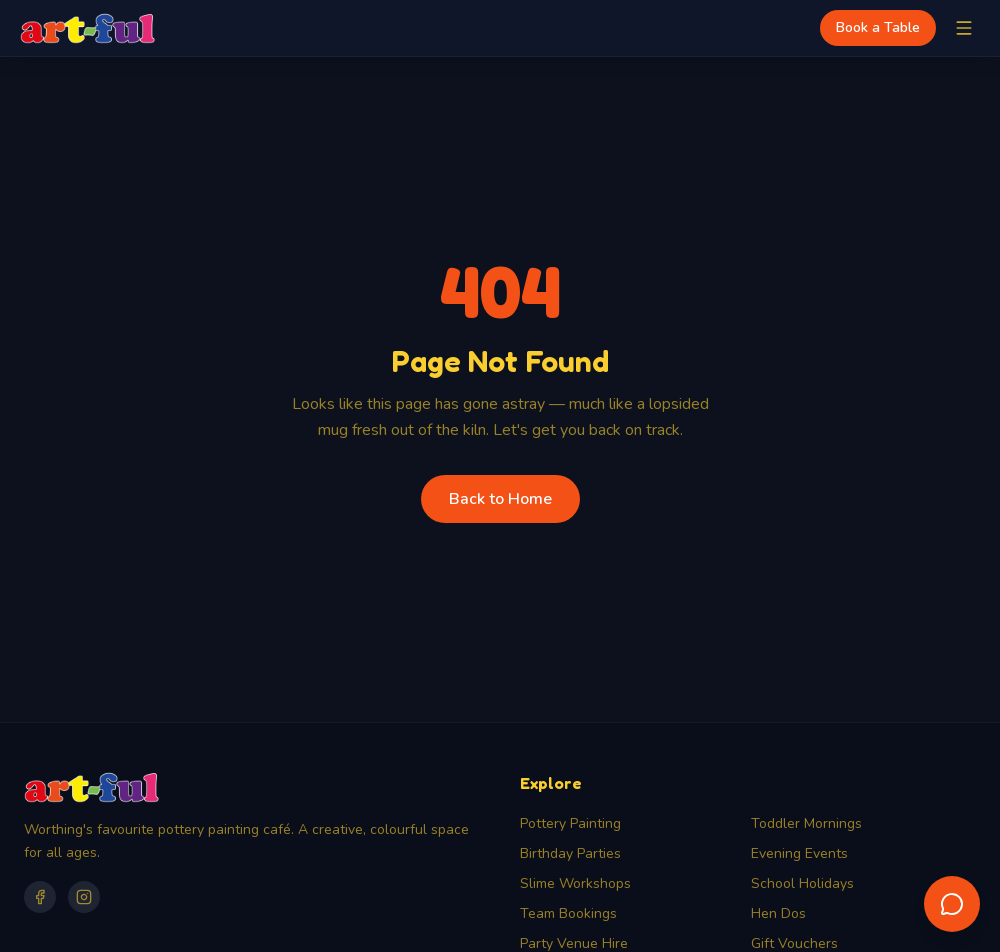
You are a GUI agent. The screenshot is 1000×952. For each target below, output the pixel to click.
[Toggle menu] (964, 28)
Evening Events (799, 853)
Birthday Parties (570, 853)
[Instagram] (84, 897)
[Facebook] (40, 897)
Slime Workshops (575, 883)
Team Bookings (568, 913)
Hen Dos (778, 913)
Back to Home (500, 499)
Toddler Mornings (806, 823)
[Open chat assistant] (952, 904)
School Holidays (802, 883)
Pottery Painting (570, 823)
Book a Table (878, 27)
